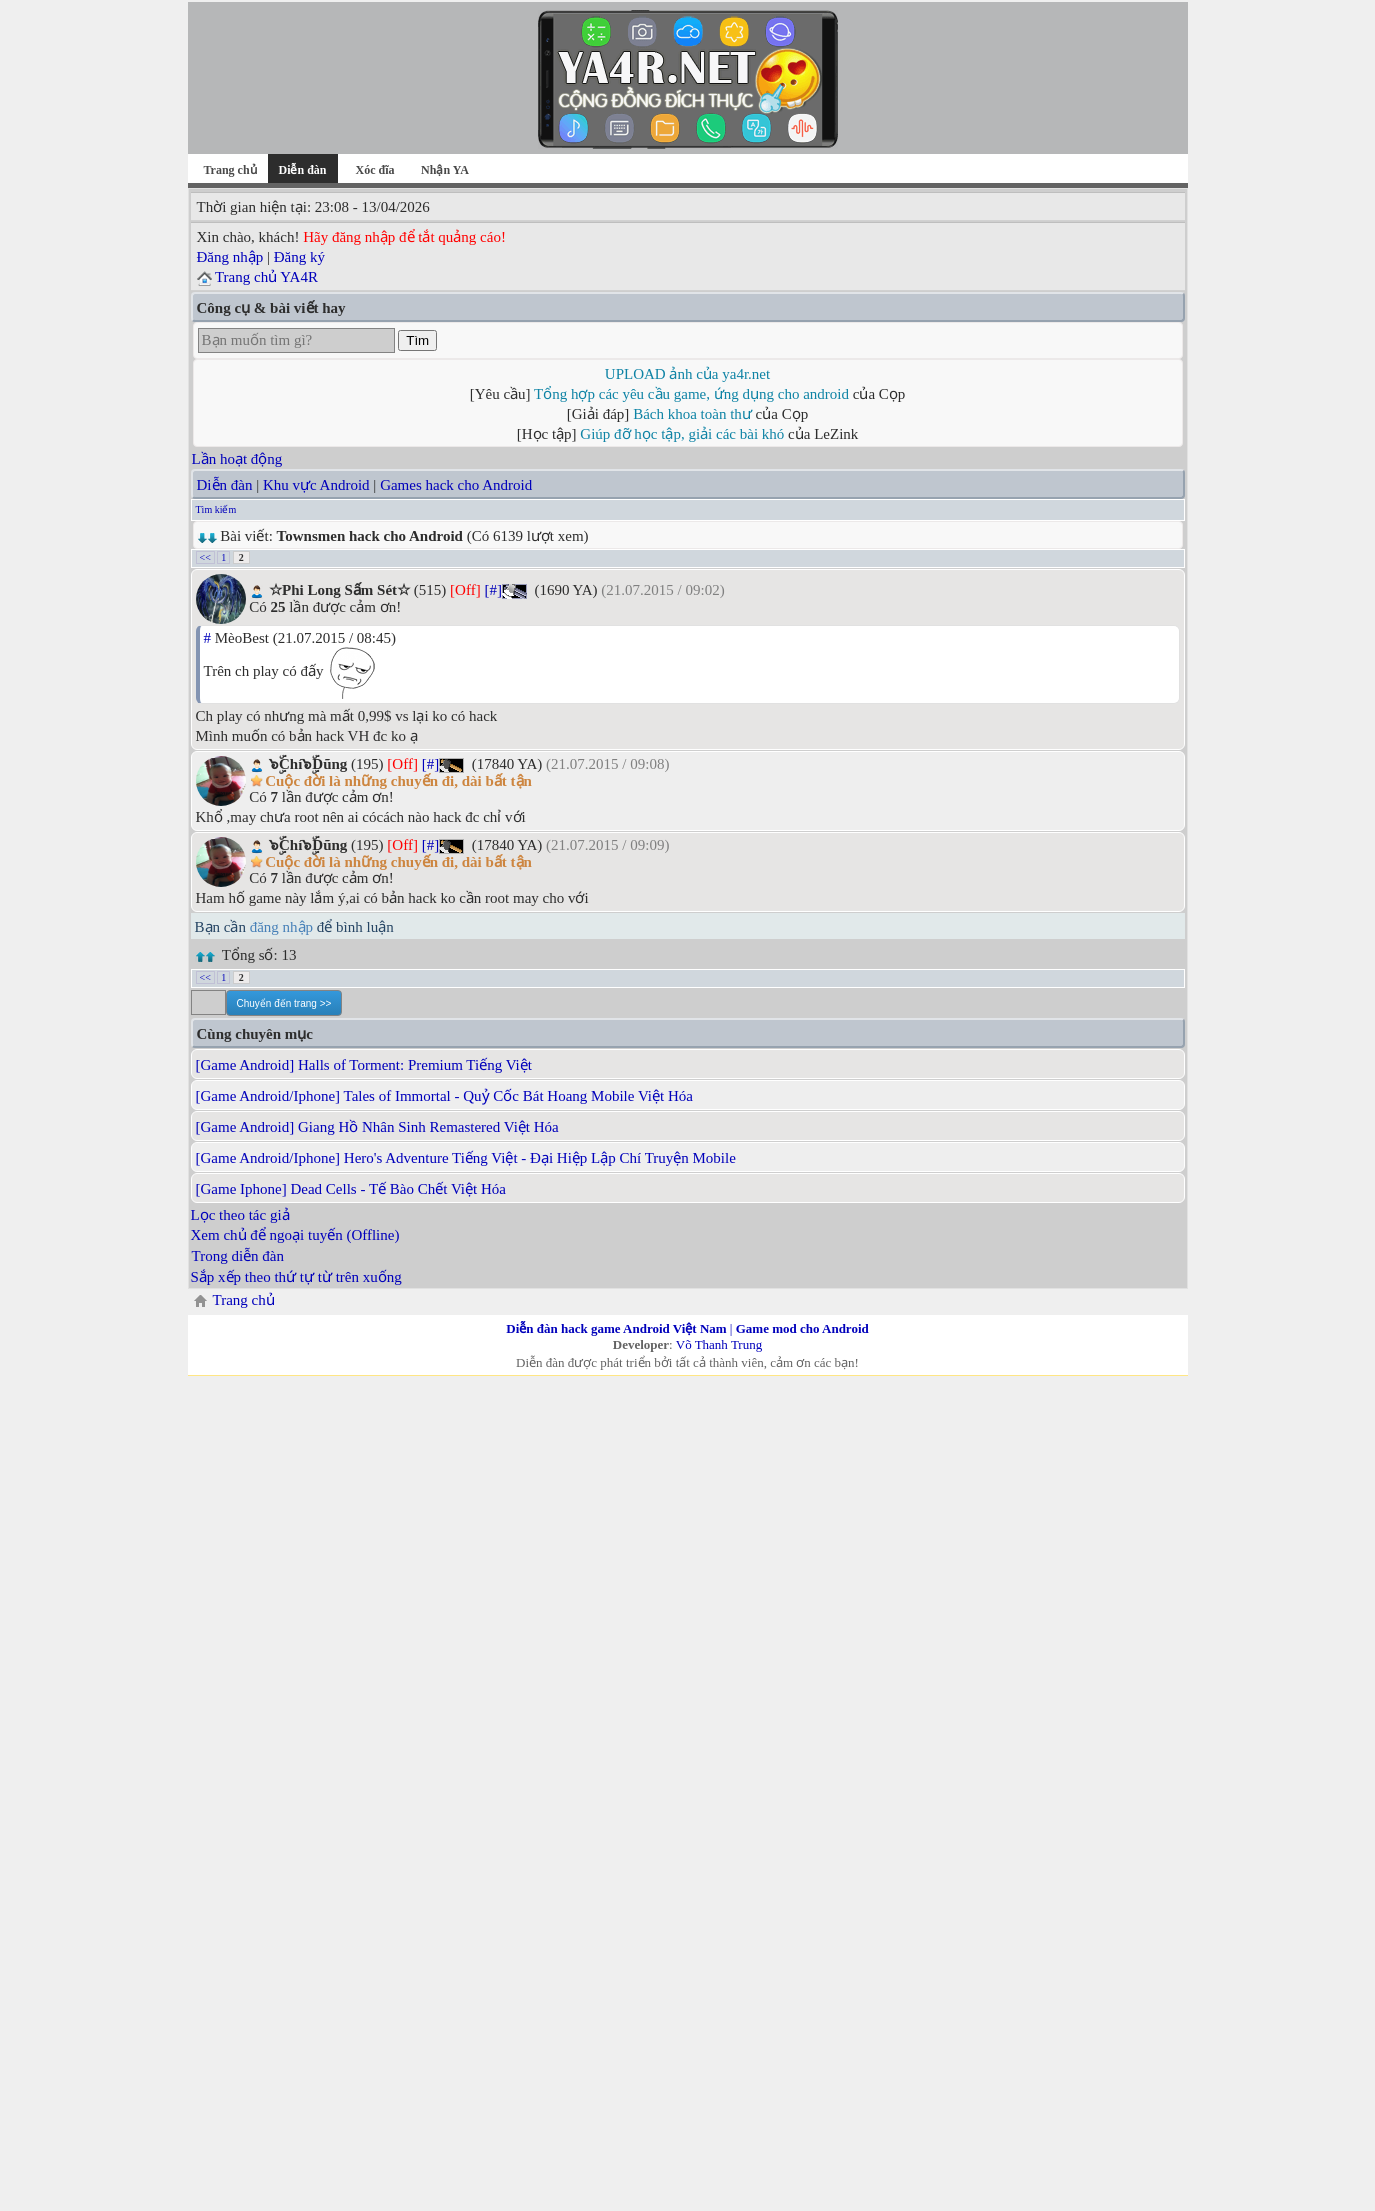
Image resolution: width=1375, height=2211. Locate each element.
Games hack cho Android (456, 485)
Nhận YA (445, 170)
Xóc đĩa (375, 170)
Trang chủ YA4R (266, 277)
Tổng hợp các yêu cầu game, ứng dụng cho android (691, 394)
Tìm (417, 340)
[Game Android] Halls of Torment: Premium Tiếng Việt (364, 1065)
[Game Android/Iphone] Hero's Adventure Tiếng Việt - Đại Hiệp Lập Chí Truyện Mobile (466, 1158)
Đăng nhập (230, 257)
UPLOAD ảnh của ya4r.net (687, 374)
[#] (493, 590)
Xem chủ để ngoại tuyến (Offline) (295, 1235)
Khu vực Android (316, 485)
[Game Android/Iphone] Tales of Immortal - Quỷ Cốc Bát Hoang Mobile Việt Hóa (444, 1096)
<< (205, 557)
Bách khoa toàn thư (692, 414)
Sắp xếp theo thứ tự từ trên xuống (296, 1277)
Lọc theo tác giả (240, 1215)
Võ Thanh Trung (719, 1344)
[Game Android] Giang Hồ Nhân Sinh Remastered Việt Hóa (377, 1127)
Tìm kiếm (216, 509)
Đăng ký (299, 257)
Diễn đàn (225, 485)
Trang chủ (229, 170)
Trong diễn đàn (238, 1256)
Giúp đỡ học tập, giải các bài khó (682, 434)
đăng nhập (281, 927)
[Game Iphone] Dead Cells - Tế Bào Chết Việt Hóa (351, 1189)
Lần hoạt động (237, 459)
